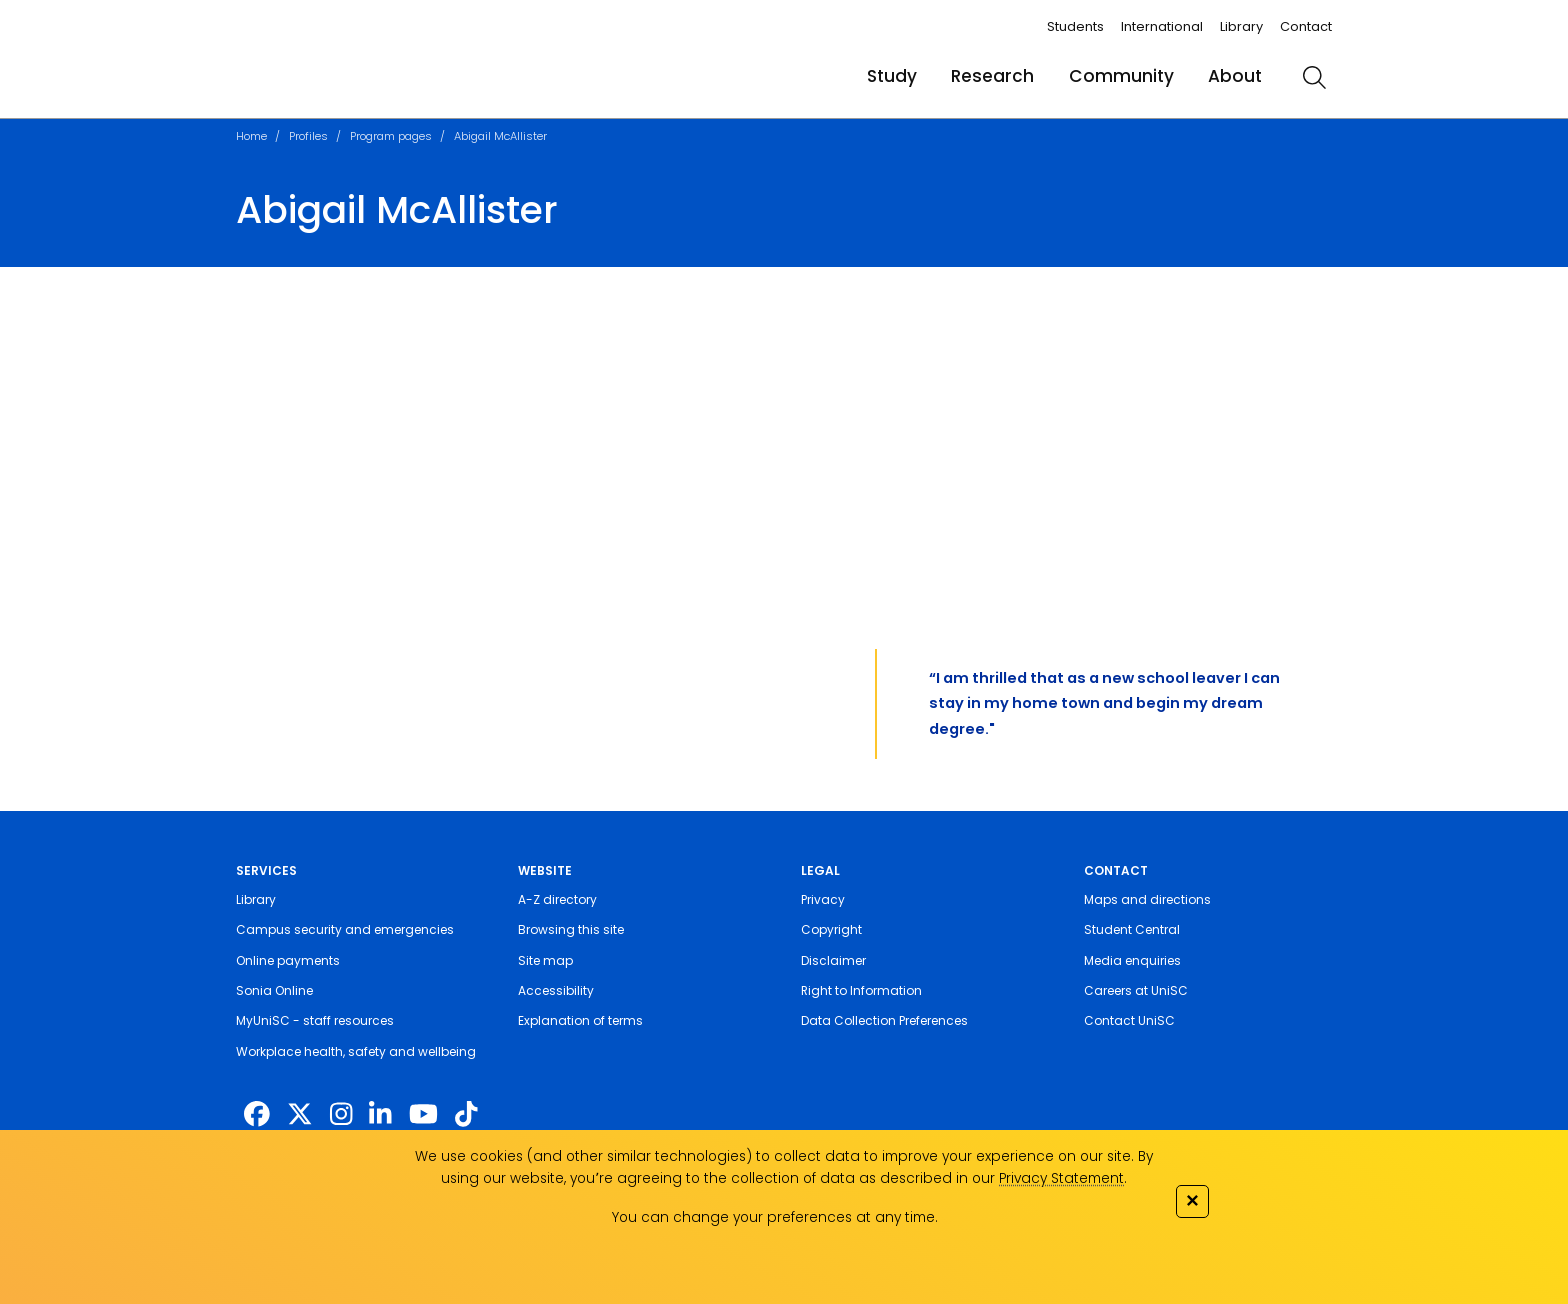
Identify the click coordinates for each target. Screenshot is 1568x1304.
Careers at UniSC (1136, 990)
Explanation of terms (580, 1020)
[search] (1314, 77)
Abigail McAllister (500, 136)
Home (251, 136)
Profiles (308, 136)
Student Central (1132, 929)
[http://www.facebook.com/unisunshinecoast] (257, 1115)
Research (992, 76)
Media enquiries (1132, 960)
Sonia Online (274, 990)
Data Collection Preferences (884, 1020)
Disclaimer (833, 960)
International (1162, 26)
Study (892, 76)
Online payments (288, 960)
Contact (1306, 26)
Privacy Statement (1061, 1178)
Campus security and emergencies (345, 929)
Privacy (823, 899)
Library (1241, 26)
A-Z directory (557, 899)
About (1235, 76)
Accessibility (556, 990)
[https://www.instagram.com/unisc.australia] (341, 1115)
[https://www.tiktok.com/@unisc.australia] (466, 1115)
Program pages (391, 136)
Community (1121, 76)
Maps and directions (1147, 899)
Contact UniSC (1129, 1020)
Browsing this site (571, 929)
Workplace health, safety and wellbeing (356, 1051)
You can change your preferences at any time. (775, 1217)
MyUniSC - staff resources (315, 1020)
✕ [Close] (1192, 1200)
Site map (545, 960)
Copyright (831, 929)
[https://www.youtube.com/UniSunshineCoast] (423, 1115)
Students (1075, 26)
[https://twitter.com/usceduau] (300, 1115)
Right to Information (861, 990)
